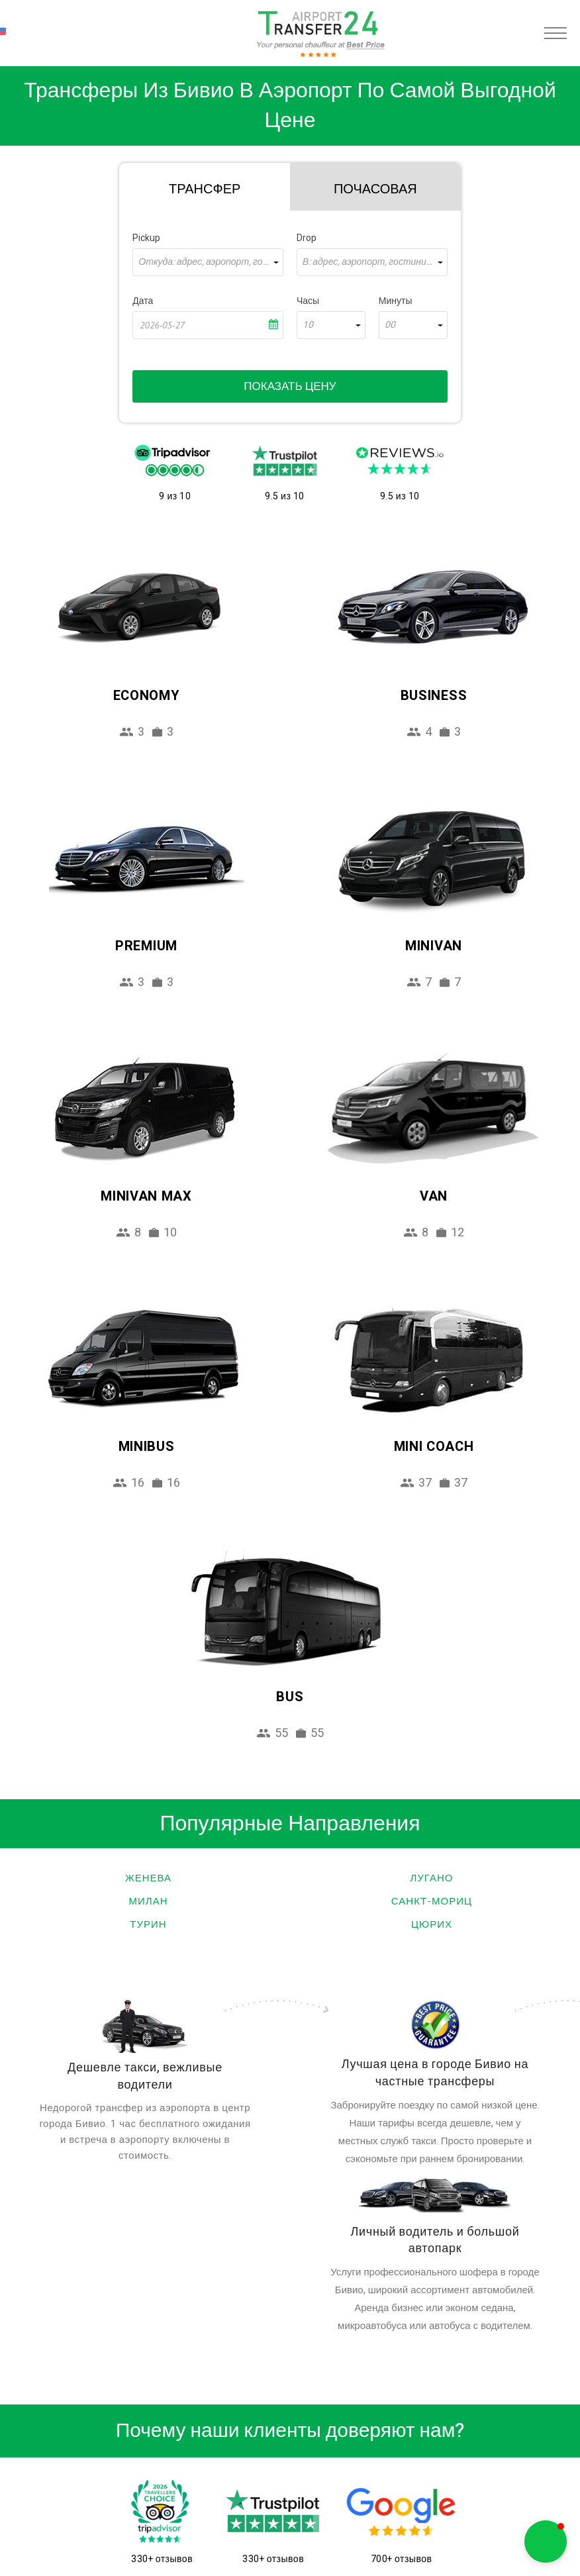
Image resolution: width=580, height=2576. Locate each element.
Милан (148, 1901)
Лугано (432, 1878)
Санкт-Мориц (431, 1901)
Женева (148, 1878)
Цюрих (431, 1924)
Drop (306, 238)
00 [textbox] (390, 325)
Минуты (395, 301)
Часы (308, 301)
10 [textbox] (308, 325)
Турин (148, 1924)
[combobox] (207, 262)
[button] (545, 2541)
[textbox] (208, 262)
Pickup (146, 238)
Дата (142, 301)
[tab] (204, 187)
